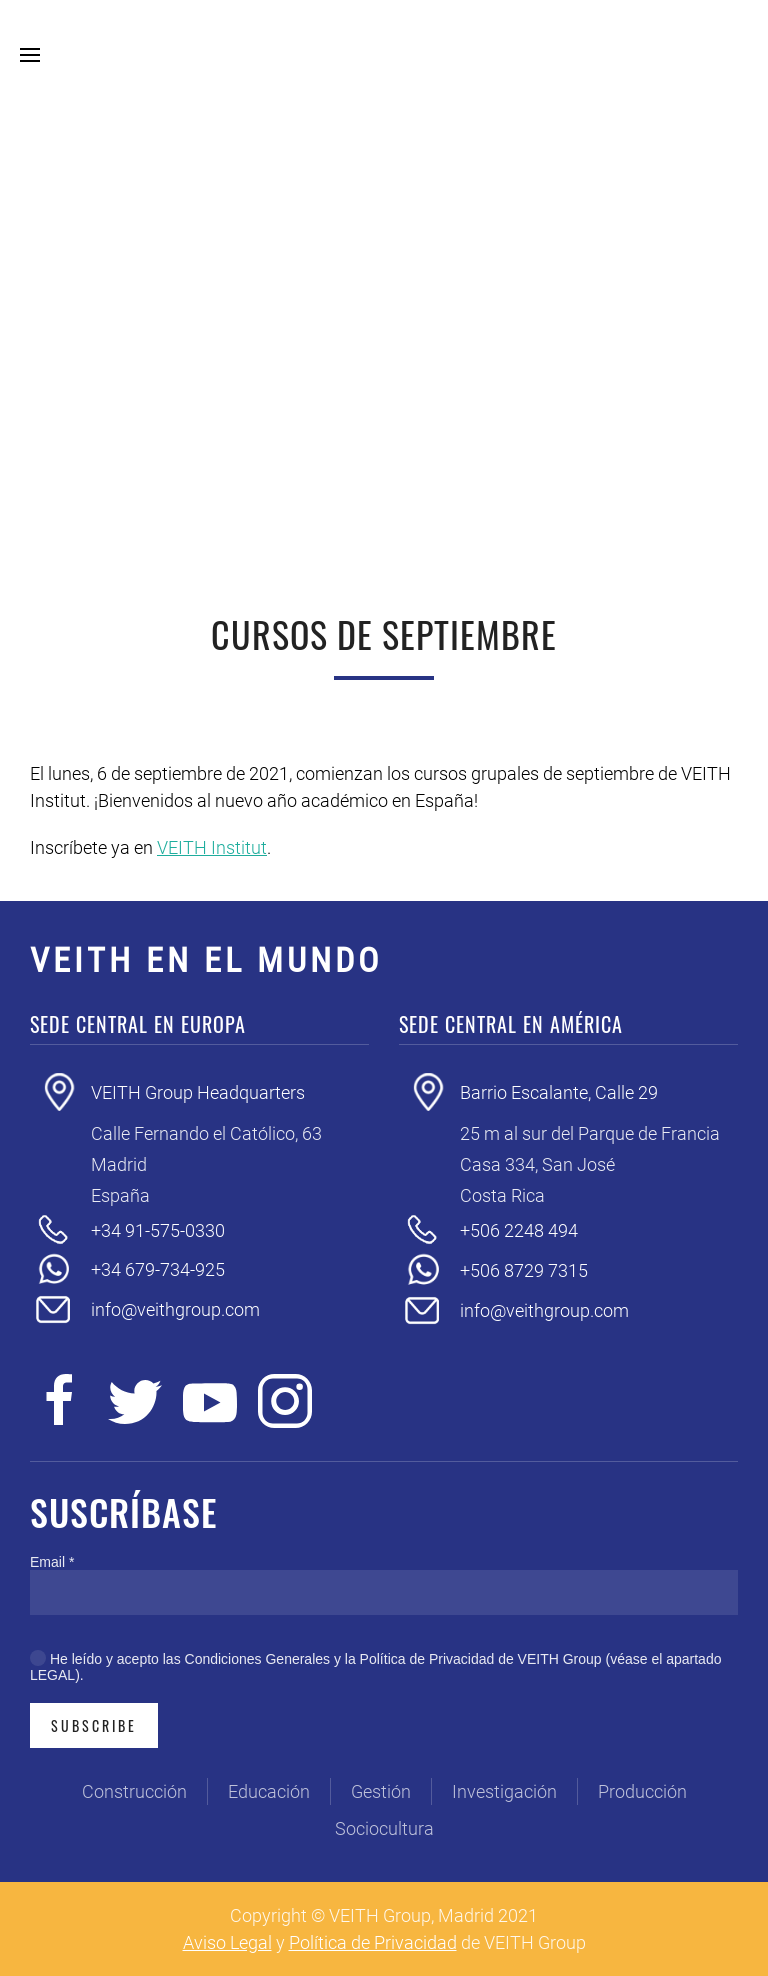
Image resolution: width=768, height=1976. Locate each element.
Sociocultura (384, 1828)
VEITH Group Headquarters (198, 1092)
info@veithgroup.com (175, 1309)
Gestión (381, 1791)
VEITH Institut (212, 847)
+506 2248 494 (519, 1230)
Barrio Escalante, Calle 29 (559, 1092)
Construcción (134, 1791)
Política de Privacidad (373, 1942)
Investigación (504, 1791)
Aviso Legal (227, 1942)
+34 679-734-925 (158, 1269)
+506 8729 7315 (524, 1270)
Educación (269, 1791)
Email (52, 1562)
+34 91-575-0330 (158, 1230)
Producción (642, 1791)
